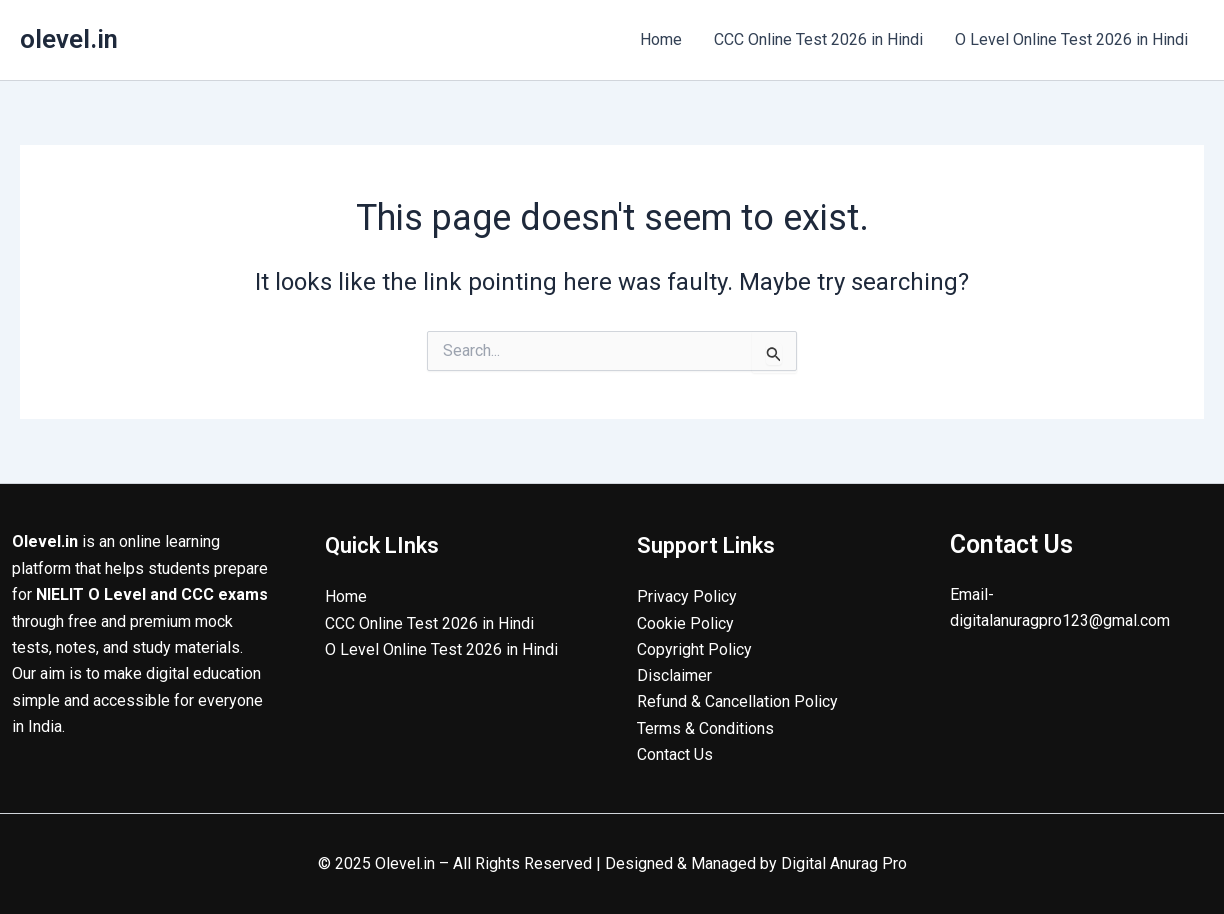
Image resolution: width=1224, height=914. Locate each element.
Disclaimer (674, 675)
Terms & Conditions (705, 728)
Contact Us (675, 754)
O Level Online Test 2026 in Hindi (1071, 39)
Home (661, 39)
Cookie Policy (685, 622)
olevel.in (69, 39)
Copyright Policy (694, 648)
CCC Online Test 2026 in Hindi (818, 39)
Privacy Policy (687, 596)
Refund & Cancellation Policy (737, 701)
